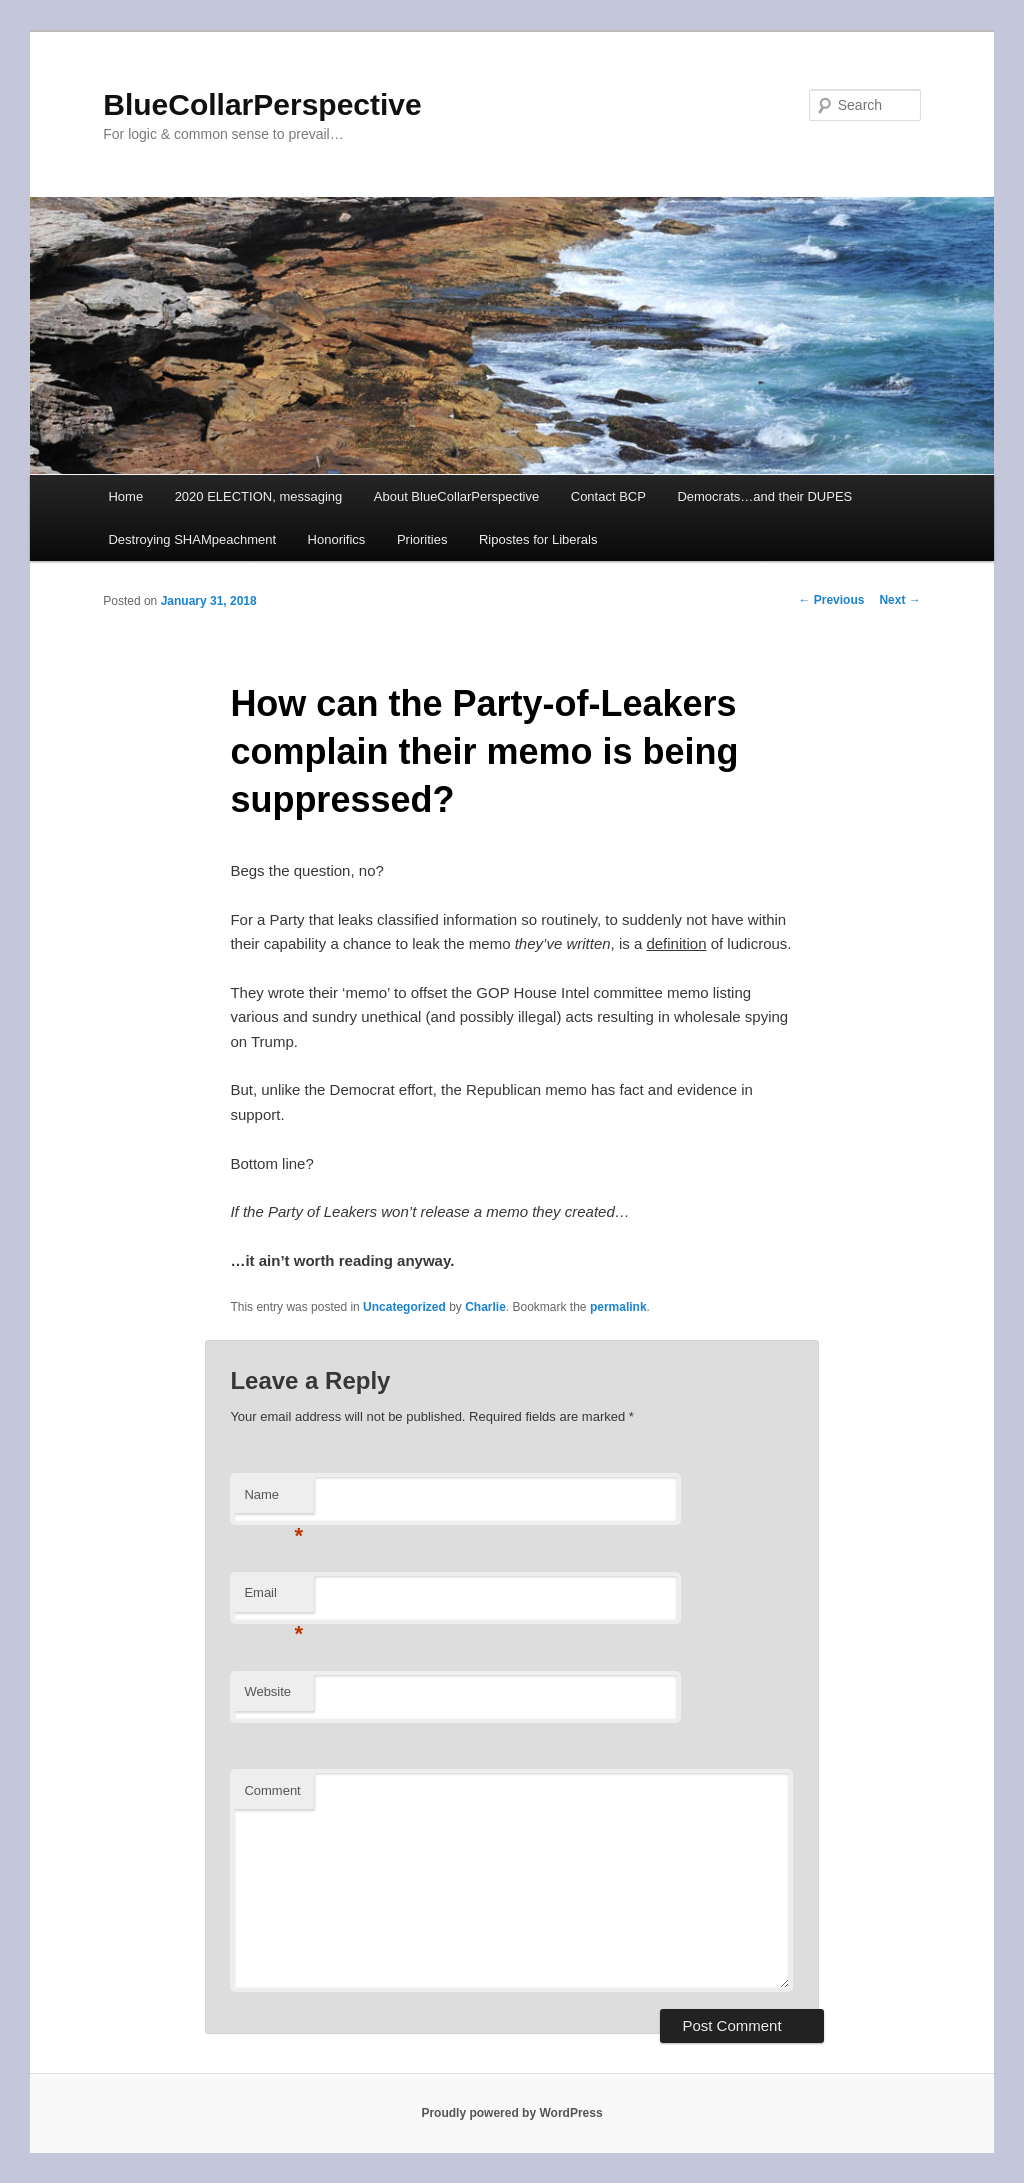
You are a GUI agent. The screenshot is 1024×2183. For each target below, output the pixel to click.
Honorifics (337, 539)
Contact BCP (608, 496)
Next (899, 600)
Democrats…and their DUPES (764, 496)
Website (267, 1691)
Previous (831, 600)
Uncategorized (404, 1307)
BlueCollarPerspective (262, 104)
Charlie (485, 1307)
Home (125, 496)
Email (273, 1598)
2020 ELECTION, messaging (259, 496)
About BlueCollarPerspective (456, 496)
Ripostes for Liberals (538, 539)
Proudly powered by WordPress (511, 2113)
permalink (618, 1307)
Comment (272, 1790)
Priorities (422, 539)
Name (273, 1500)
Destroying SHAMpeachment (192, 539)
